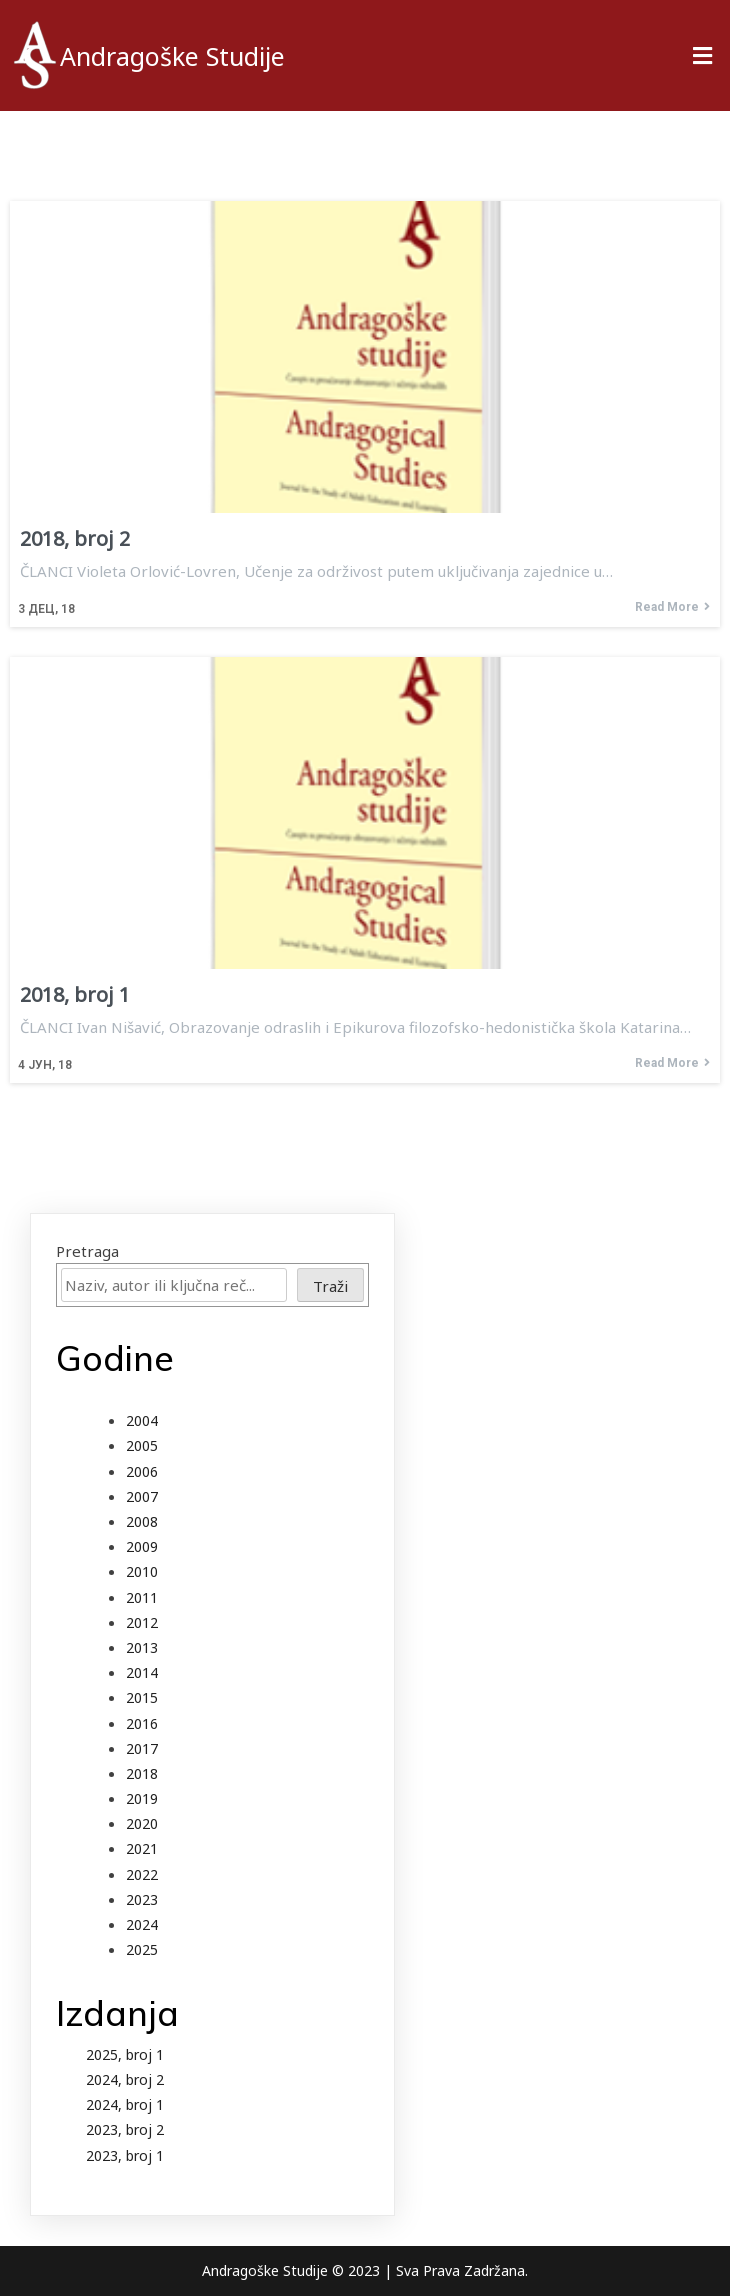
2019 (142, 1798)
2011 (142, 1597)
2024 (142, 1924)
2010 (142, 1571)
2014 (142, 1672)
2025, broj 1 (125, 2054)
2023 (142, 1899)
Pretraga (87, 1251)
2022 (142, 1874)
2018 (142, 1773)
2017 (142, 1748)
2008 (142, 1521)
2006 (142, 1471)
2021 (142, 1848)
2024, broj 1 (125, 2104)
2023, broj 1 (125, 2155)
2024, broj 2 (125, 2079)
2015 (142, 1697)
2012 (142, 1622)
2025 (142, 1949)
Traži (330, 1286)
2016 (142, 1723)
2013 (142, 1647)
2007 (142, 1496)
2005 (142, 1445)
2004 (142, 1420)
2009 (142, 1546)
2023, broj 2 (125, 2129)
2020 (142, 1823)
